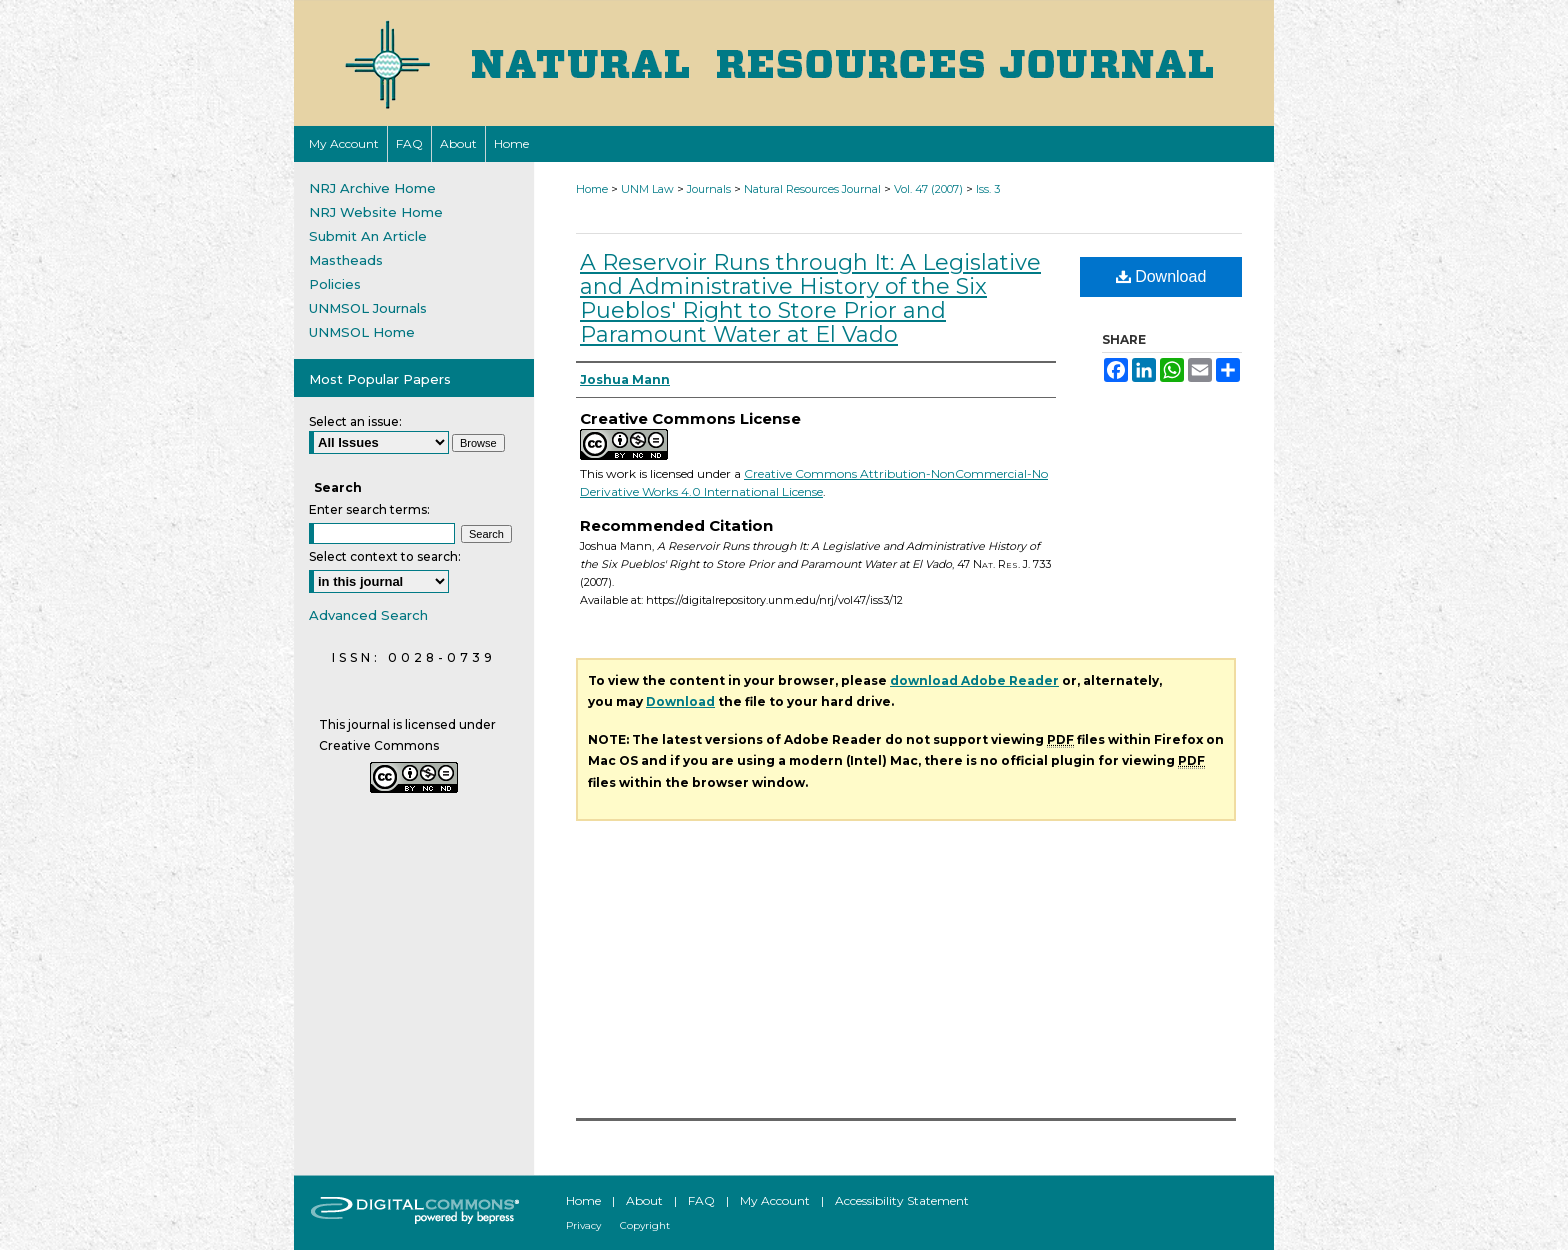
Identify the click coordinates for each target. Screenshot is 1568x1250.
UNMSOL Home (362, 332)
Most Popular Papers (380, 379)
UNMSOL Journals (368, 308)
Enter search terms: (369, 509)
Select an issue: (355, 421)
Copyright (645, 1225)
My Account (775, 1200)
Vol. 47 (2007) (928, 189)
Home (592, 189)
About (644, 1200)
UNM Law (647, 189)
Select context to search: (385, 556)
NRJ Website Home (376, 212)
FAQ (701, 1200)
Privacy (583, 1225)
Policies (335, 284)
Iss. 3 (988, 189)
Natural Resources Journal (812, 189)
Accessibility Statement (902, 1200)
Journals (709, 189)
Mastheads (346, 260)
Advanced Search (368, 615)
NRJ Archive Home (372, 188)
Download (1161, 276)
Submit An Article (368, 236)
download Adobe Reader (974, 680)
